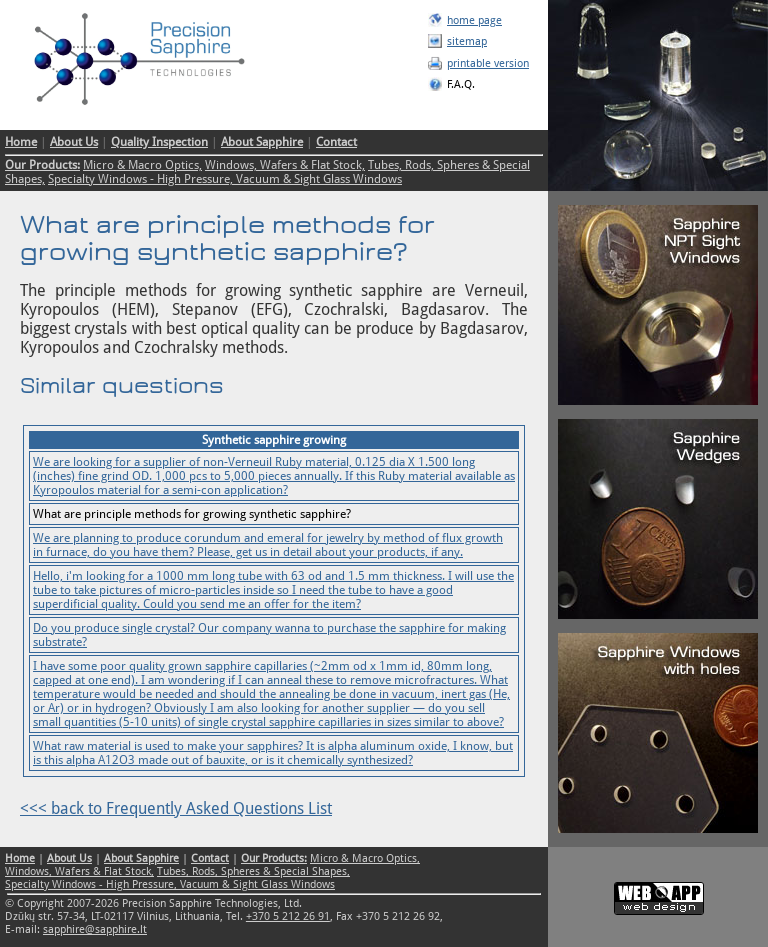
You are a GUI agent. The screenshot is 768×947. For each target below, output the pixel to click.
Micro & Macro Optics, (142, 165)
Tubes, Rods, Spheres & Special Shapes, (253, 871)
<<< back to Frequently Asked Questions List (176, 808)
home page (474, 20)
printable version (488, 63)
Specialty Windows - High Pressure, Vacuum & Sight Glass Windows (225, 179)
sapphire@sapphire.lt (95, 929)
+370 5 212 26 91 (288, 916)
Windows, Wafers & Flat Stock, (285, 165)
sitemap (467, 41)
